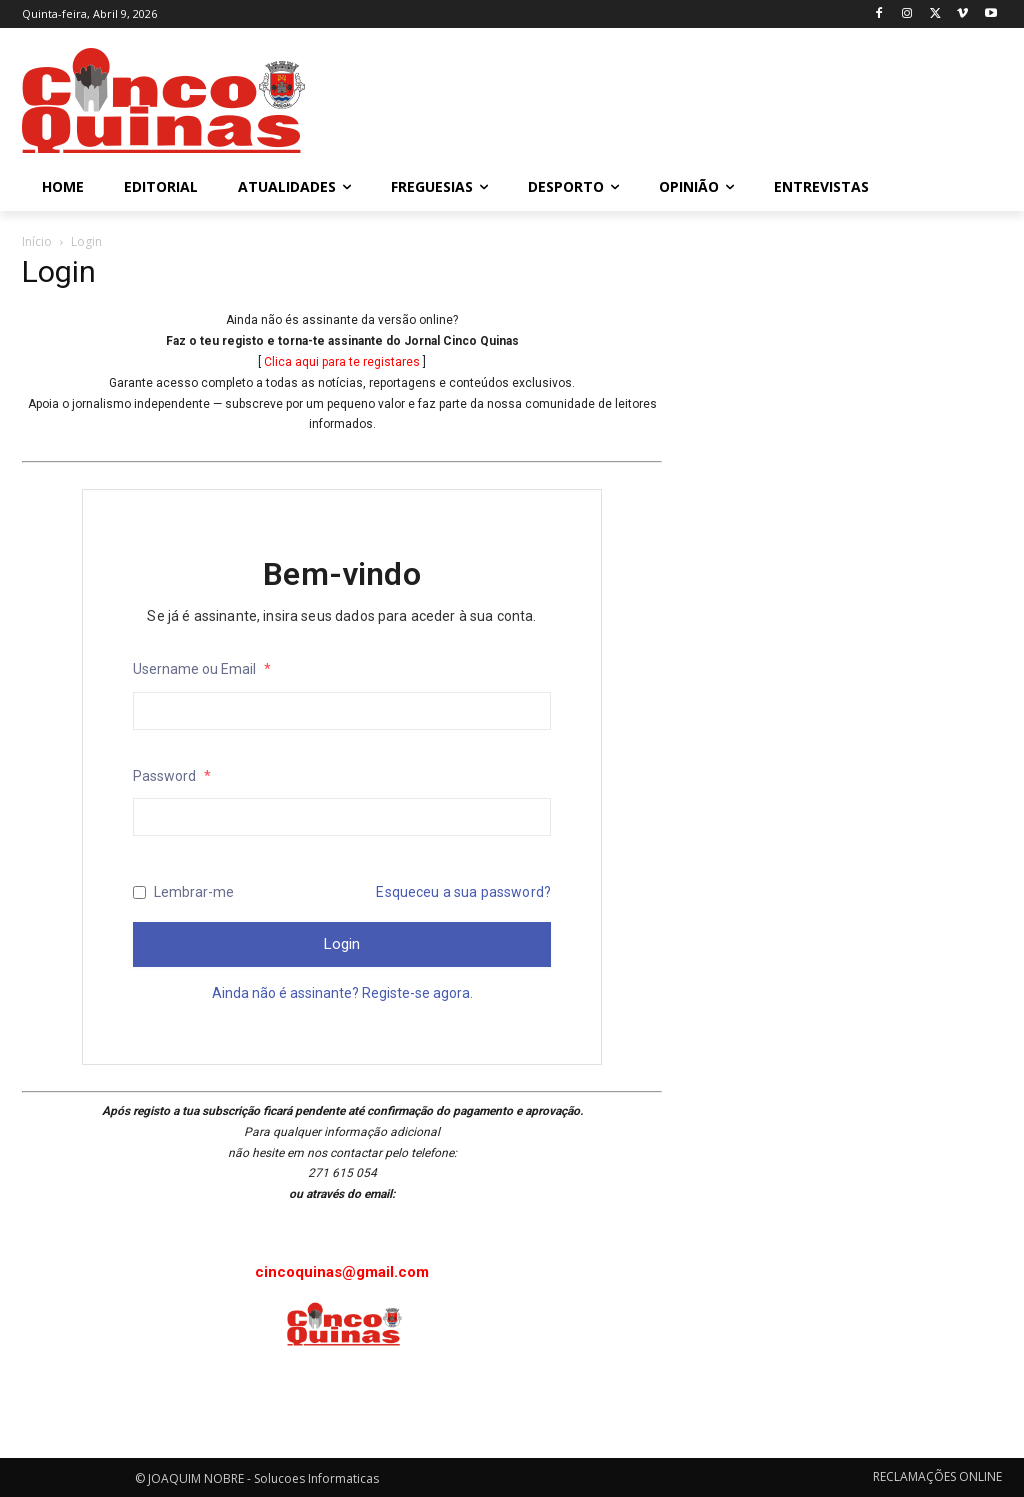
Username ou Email (202, 669)
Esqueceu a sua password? (463, 892)
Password (172, 776)
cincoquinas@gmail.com (342, 1272)
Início (37, 241)
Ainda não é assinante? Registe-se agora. (342, 993)
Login (342, 944)
